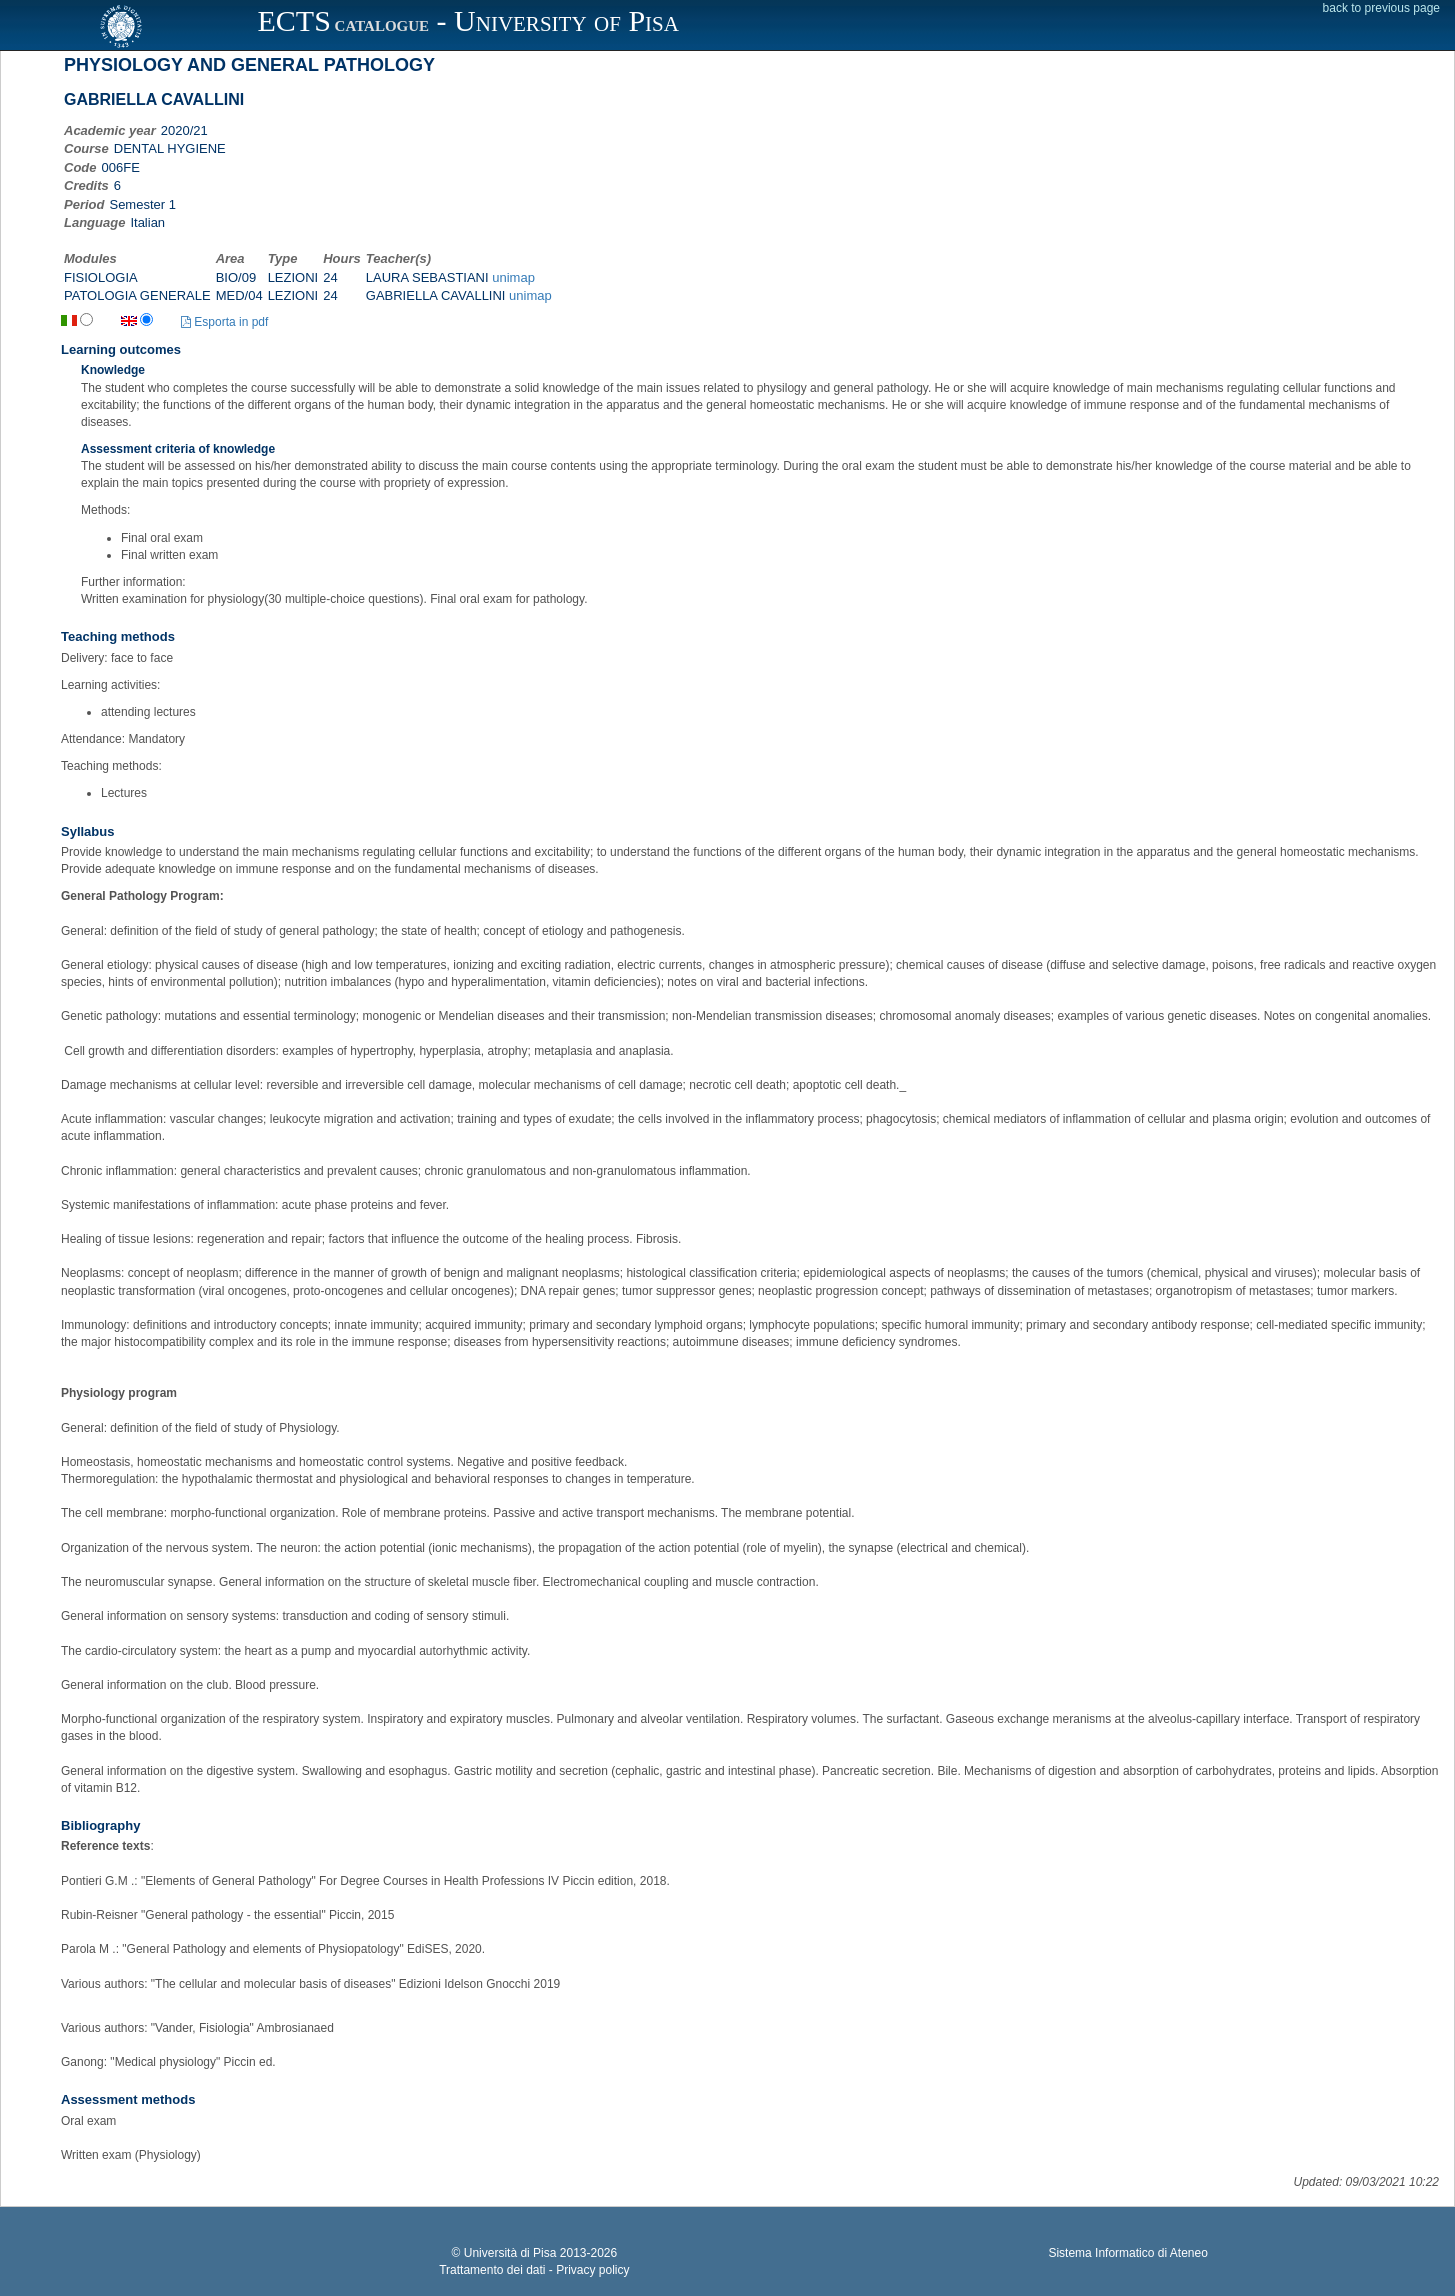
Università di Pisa (510, 2253)
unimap (513, 277)
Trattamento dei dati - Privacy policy (534, 2270)
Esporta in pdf (224, 322)
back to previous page (1381, 8)
